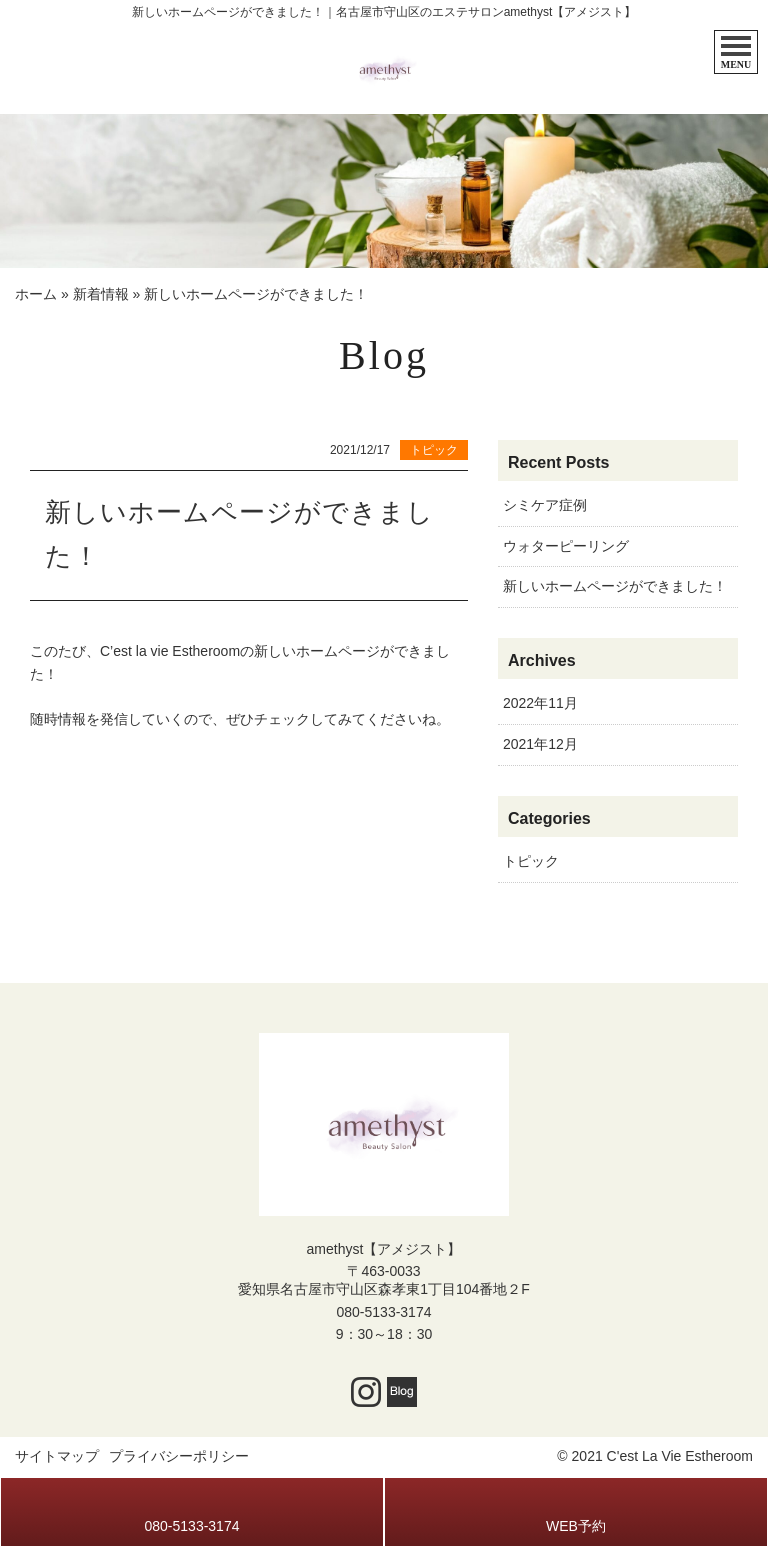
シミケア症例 (545, 505)
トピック (531, 861)
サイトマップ (57, 1456)
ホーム (36, 294)
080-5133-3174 (384, 1312)
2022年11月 (540, 703)
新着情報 (101, 294)
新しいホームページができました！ (615, 586)
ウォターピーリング (566, 546)
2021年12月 (540, 744)
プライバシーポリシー (179, 1456)
